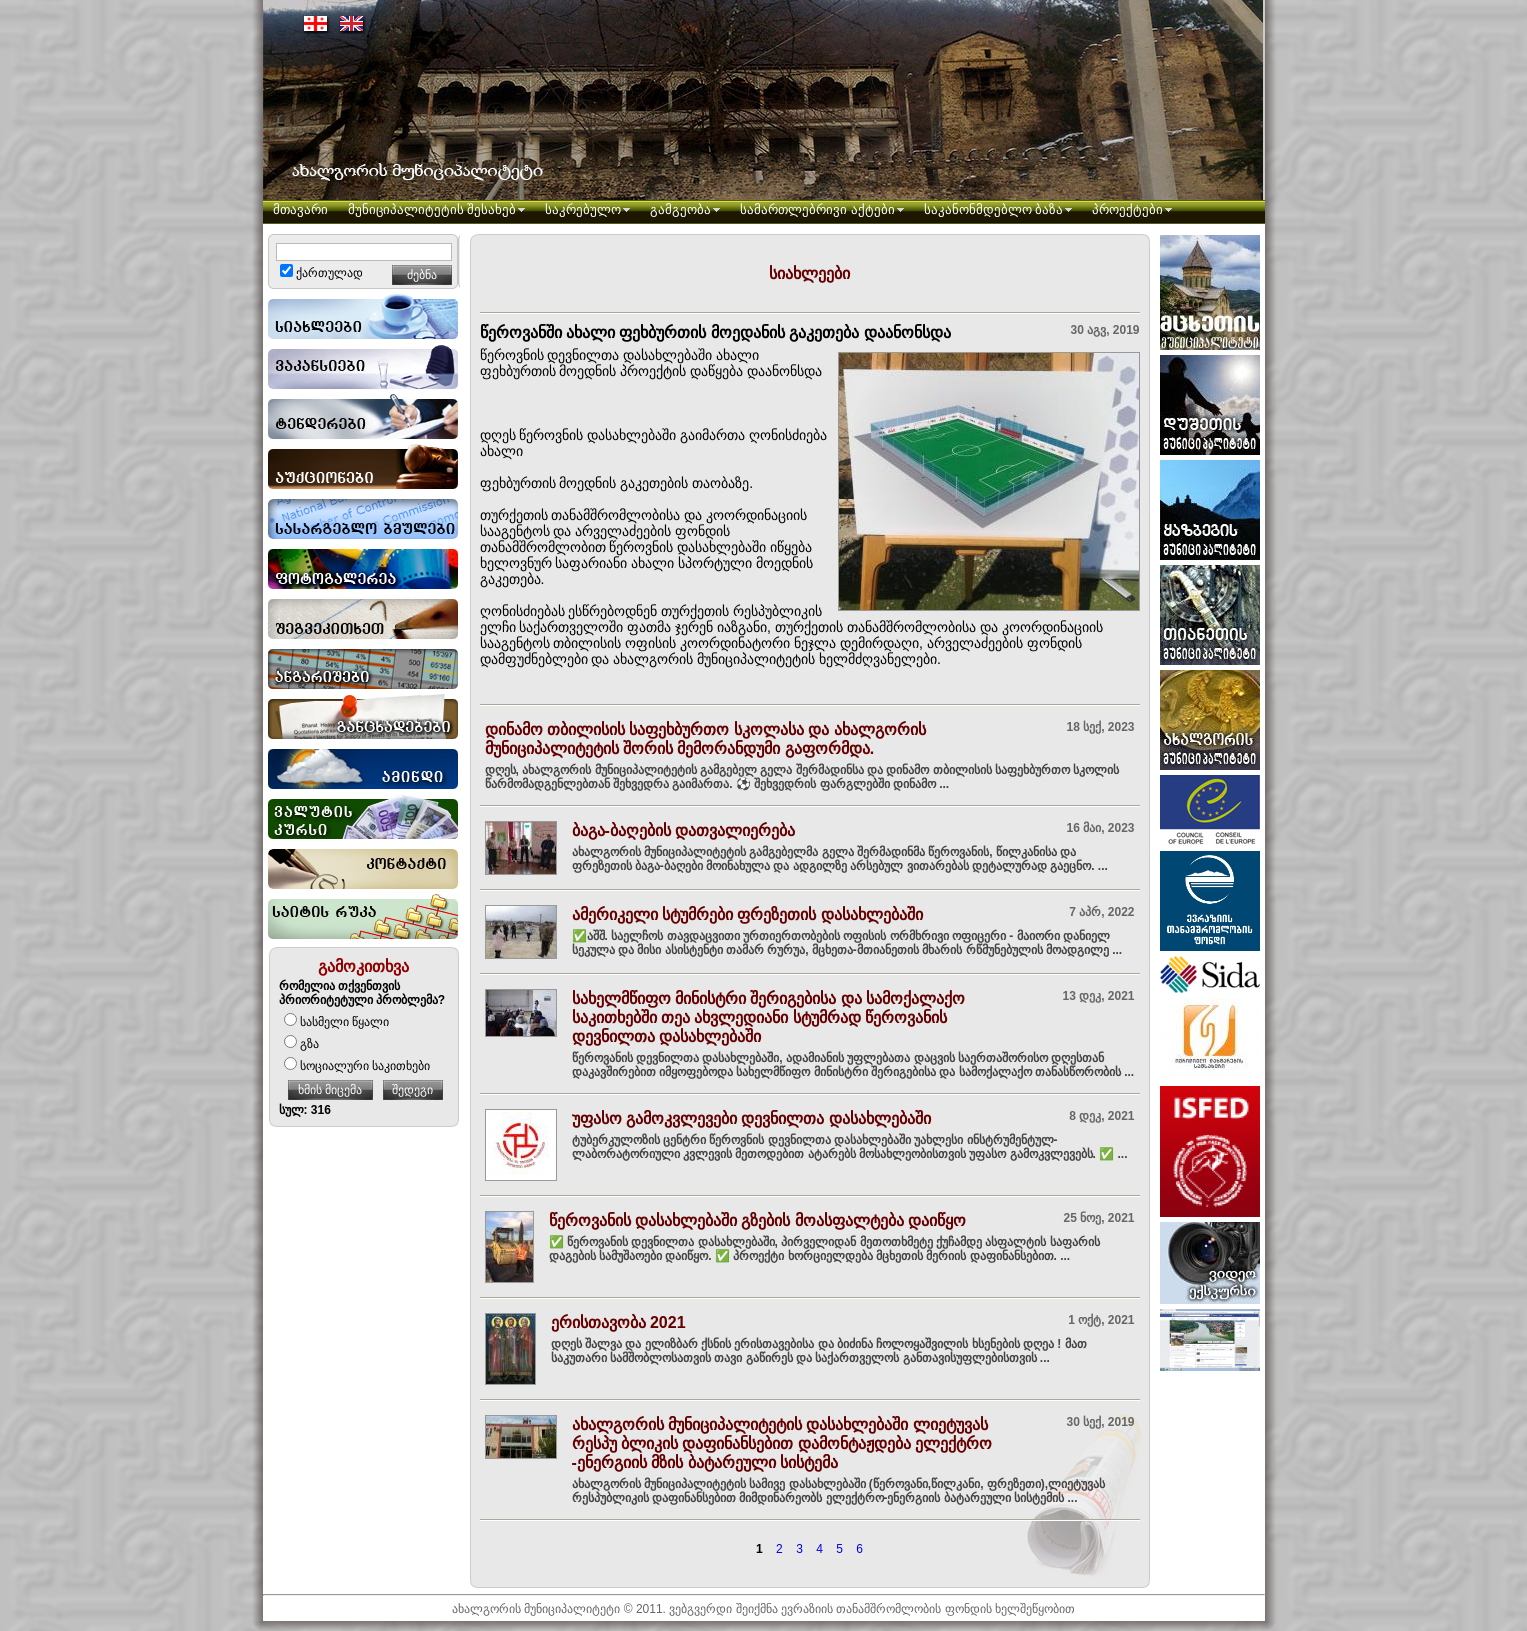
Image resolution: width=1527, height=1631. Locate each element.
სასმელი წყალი (336, 1022)
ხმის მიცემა (330, 1090)
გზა (301, 1044)
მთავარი (300, 209)
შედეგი (412, 1090)
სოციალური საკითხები (357, 1066)
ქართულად (321, 273)
